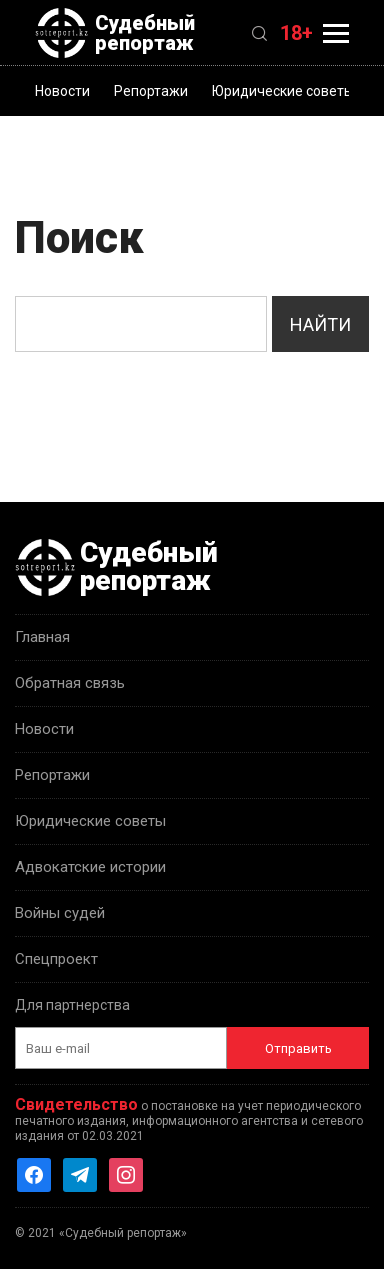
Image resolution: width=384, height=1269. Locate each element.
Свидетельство (76, 1104)
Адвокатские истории (90, 867)
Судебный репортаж (115, 33)
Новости (62, 91)
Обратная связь (70, 683)
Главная (42, 637)
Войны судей (60, 913)
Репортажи (151, 91)
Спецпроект (56, 959)
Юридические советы (283, 91)
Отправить (298, 1048)
